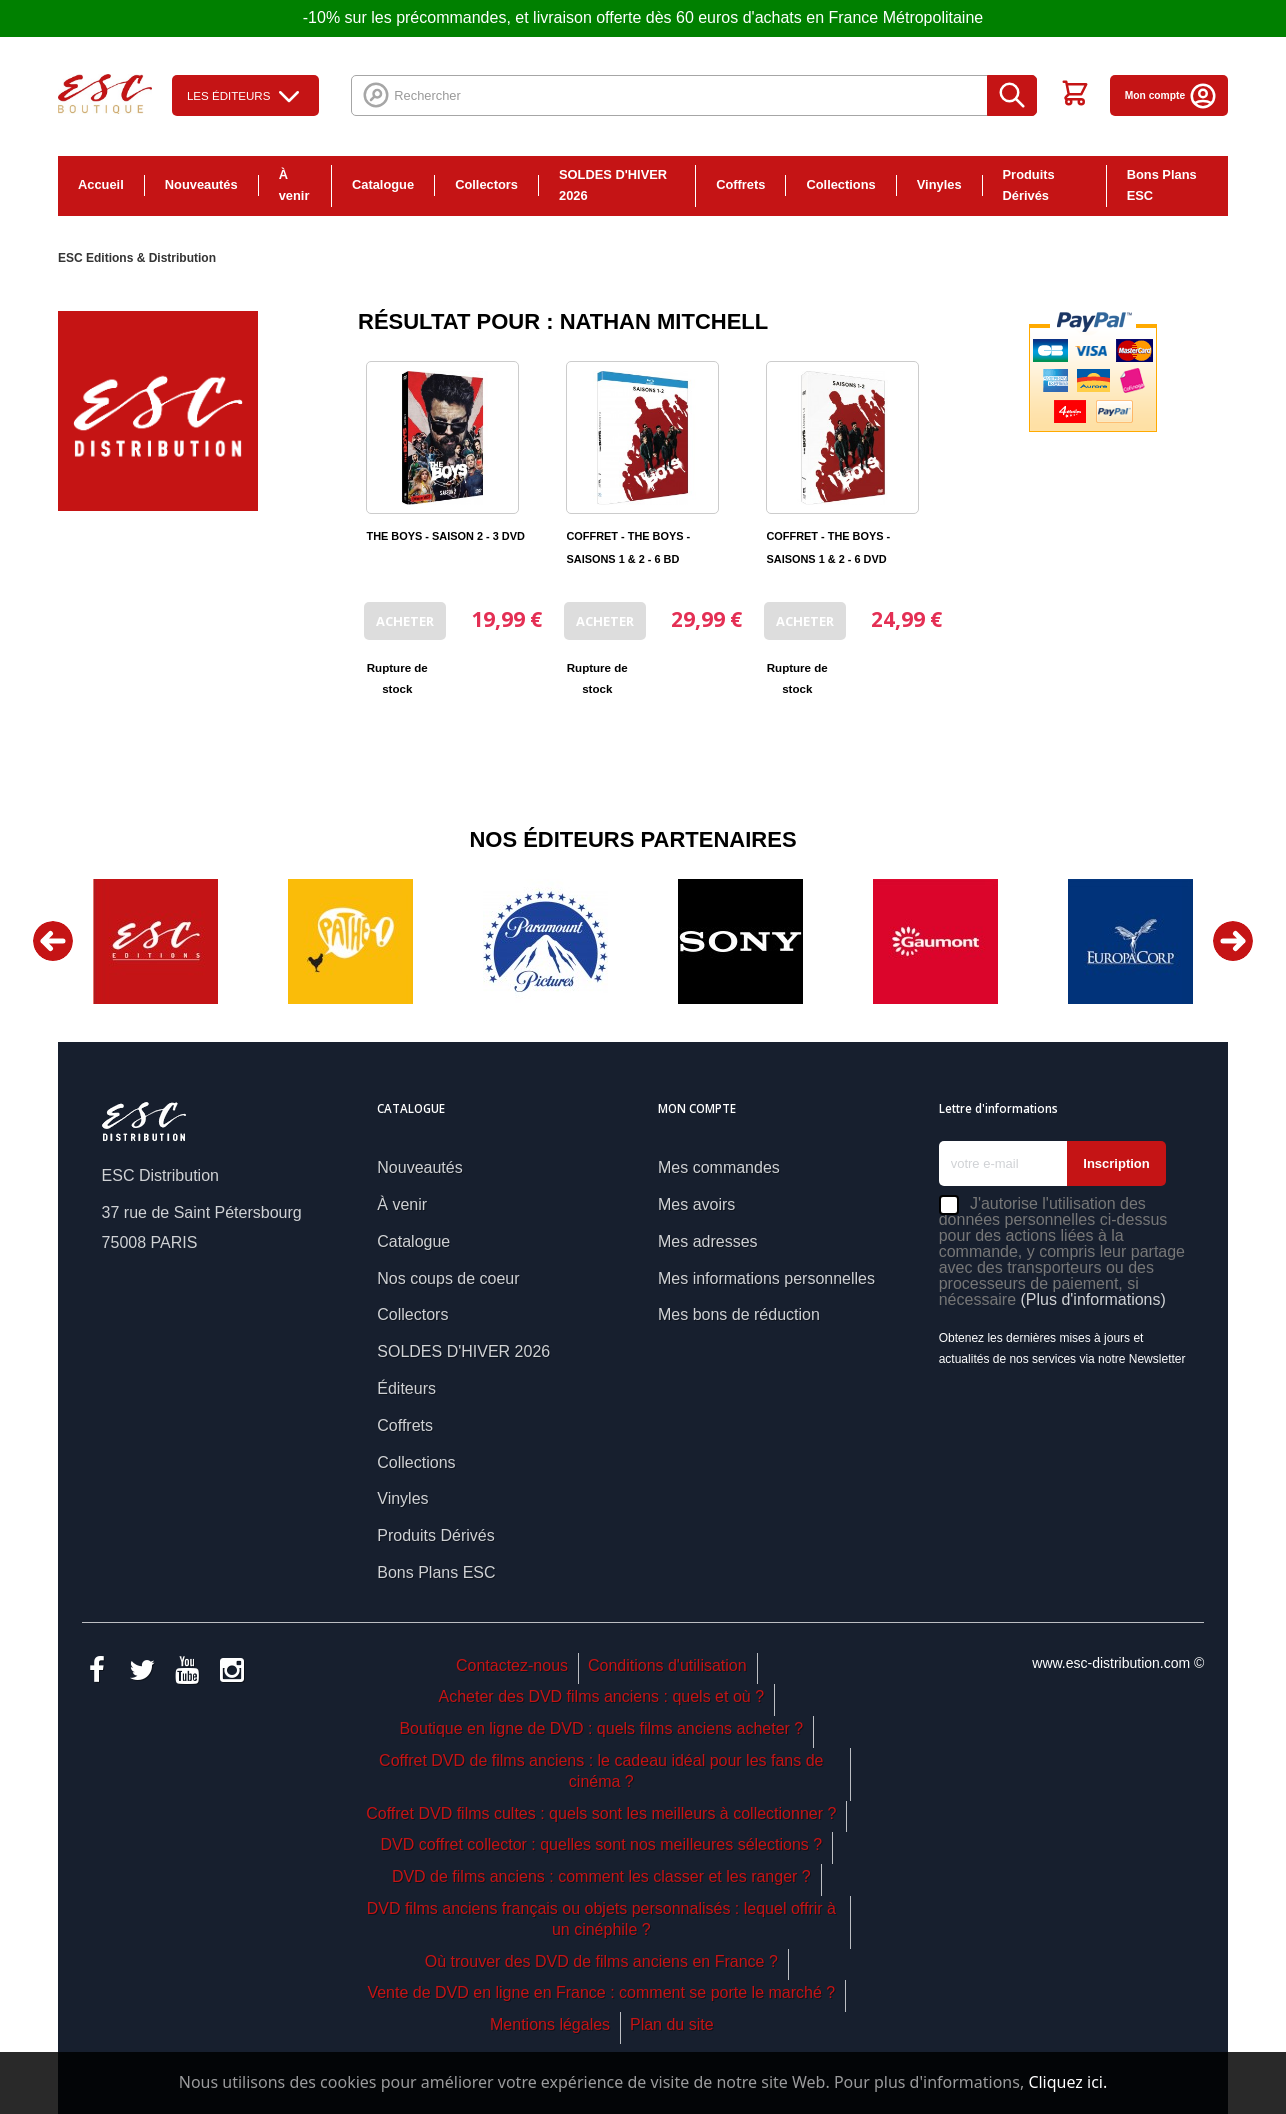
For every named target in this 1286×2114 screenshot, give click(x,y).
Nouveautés (201, 184)
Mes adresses (708, 1241)
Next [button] (1233, 941)
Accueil (101, 184)
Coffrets (740, 184)
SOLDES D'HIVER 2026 (613, 185)
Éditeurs (406, 1388)
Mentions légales (550, 2024)
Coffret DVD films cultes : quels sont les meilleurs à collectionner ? (601, 1813)
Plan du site (672, 2024)
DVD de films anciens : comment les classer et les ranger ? (601, 1876)
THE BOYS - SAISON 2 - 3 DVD (445, 536)
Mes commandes (719, 1167)
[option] (155, 941)
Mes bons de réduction (739, 1314)
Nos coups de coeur (448, 1278)
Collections (840, 184)
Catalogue (383, 184)
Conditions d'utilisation (667, 1665)
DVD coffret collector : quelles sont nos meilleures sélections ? (601, 1844)
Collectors (486, 184)
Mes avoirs (696, 1204)
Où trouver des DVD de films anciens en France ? (601, 1961)
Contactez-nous (512, 1665)
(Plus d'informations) (1093, 1299)
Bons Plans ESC (1162, 185)
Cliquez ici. (1067, 2082)
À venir (294, 185)
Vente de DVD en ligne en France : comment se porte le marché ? (601, 1992)
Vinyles (939, 184)
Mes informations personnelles (766, 1278)
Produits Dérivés (1029, 185)
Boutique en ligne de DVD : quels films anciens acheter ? (601, 1728)
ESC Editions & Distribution (137, 258)
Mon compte (1171, 95)
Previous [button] (53, 941)
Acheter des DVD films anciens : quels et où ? (602, 1696)
